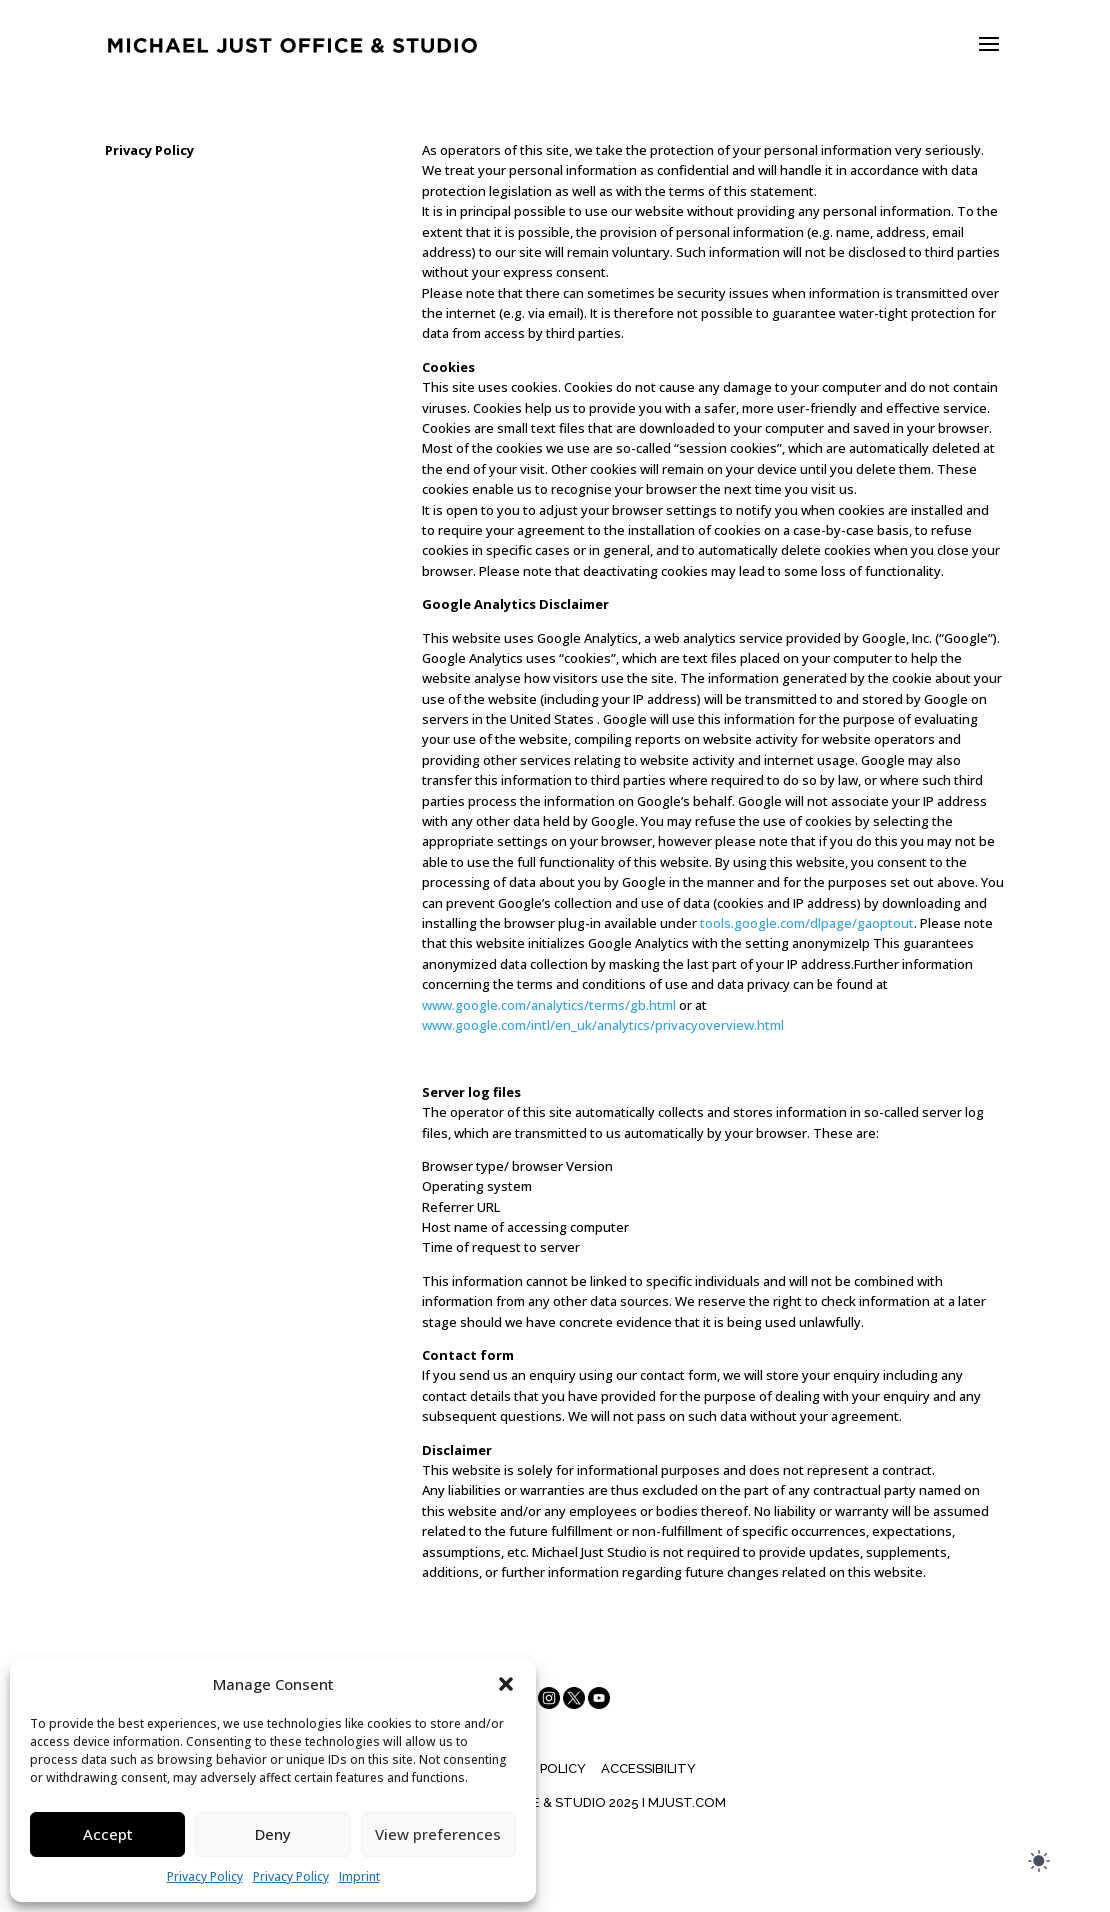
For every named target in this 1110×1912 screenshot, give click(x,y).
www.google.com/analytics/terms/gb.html (549, 1005)
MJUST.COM (687, 1802)
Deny (273, 1834)
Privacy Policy (205, 1876)
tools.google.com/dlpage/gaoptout (807, 923)
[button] (506, 1684)
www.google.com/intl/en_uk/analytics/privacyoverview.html (603, 1025)
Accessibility (648, 1768)
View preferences (438, 1834)
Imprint (359, 1876)
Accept (108, 1834)
